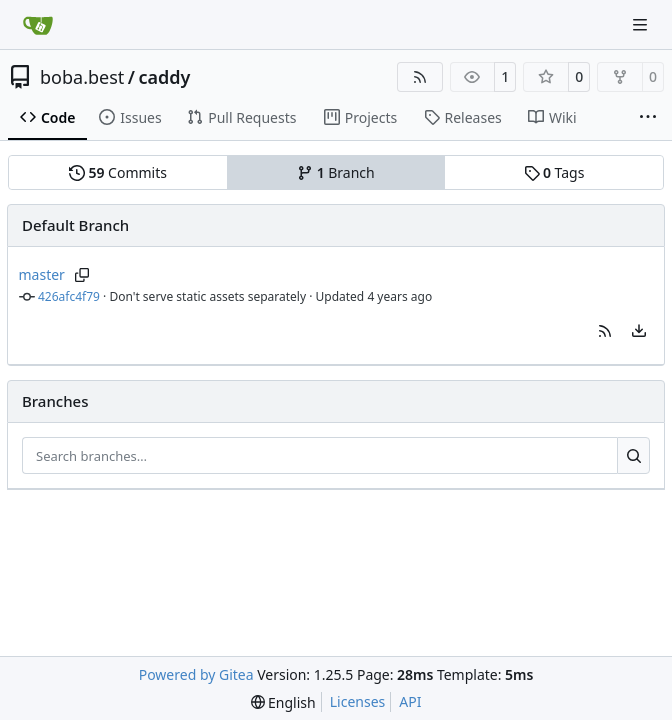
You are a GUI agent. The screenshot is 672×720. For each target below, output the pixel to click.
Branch (336, 172)
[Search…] (633, 456)
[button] (605, 331)
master (42, 274)
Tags (554, 172)
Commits (118, 172)
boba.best (82, 77)
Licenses (358, 701)
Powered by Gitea (196, 674)
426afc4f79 (69, 296)
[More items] (648, 118)
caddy (164, 77)
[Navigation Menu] (642, 24)
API (410, 701)
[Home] (38, 25)
